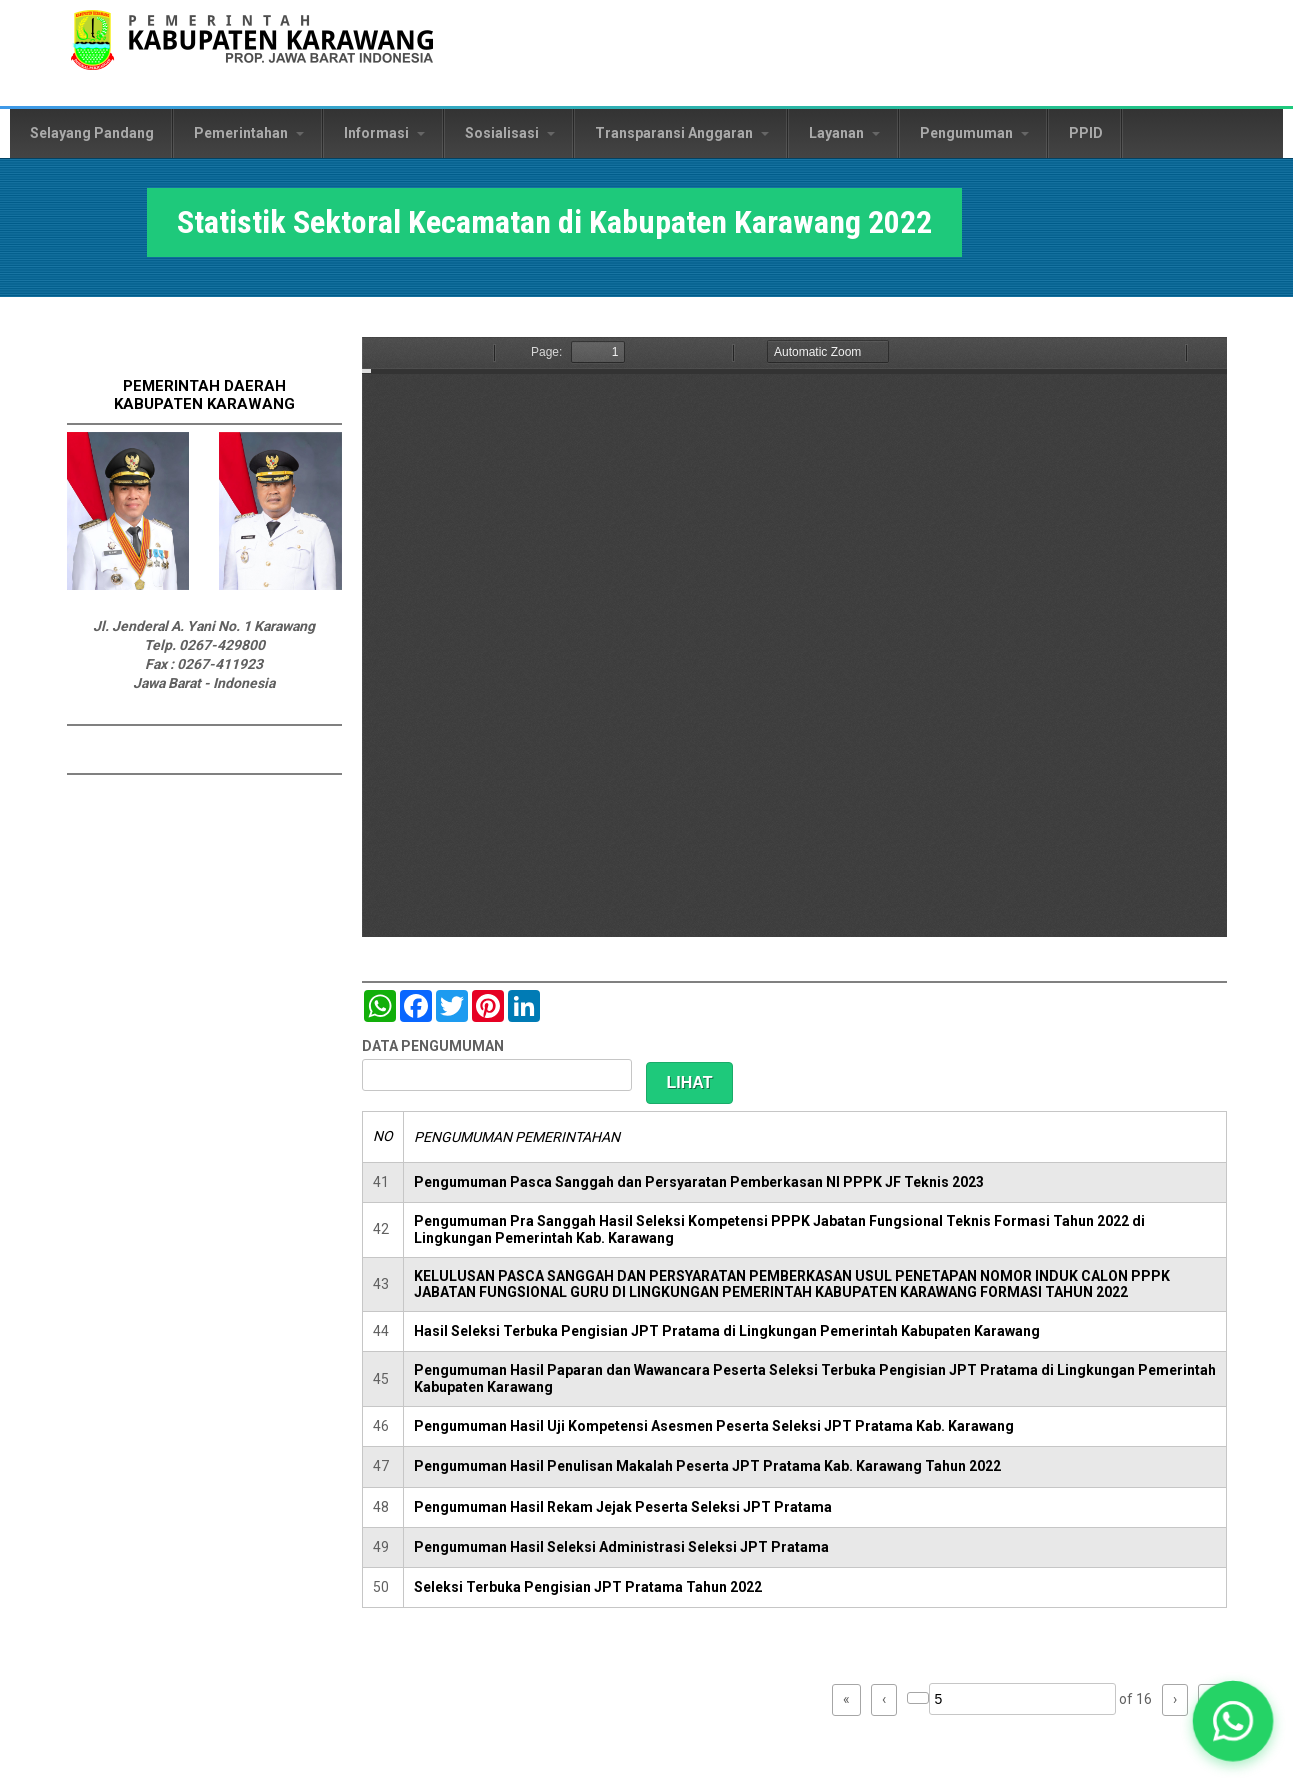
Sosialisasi (510, 133)
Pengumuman (974, 133)
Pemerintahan (249, 133)
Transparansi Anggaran (682, 133)
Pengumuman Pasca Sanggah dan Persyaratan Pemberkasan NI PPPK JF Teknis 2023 (699, 1182)
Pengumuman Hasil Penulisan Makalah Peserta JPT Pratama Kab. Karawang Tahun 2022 (707, 1466)
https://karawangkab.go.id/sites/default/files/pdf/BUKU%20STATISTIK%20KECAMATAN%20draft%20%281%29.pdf (794, 637)
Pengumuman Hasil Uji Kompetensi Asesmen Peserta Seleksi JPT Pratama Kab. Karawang (714, 1426)
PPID (1086, 133)
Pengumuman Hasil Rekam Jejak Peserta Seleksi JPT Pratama (623, 1507)
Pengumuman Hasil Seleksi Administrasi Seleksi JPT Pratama (621, 1547)
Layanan (844, 133)
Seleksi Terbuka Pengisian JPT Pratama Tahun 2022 (588, 1587)
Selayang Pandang (92, 133)
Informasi (384, 133)
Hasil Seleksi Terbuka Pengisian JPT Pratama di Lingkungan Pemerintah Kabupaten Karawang (727, 1331)
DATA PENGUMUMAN (433, 1046)
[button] (1233, 1721)
